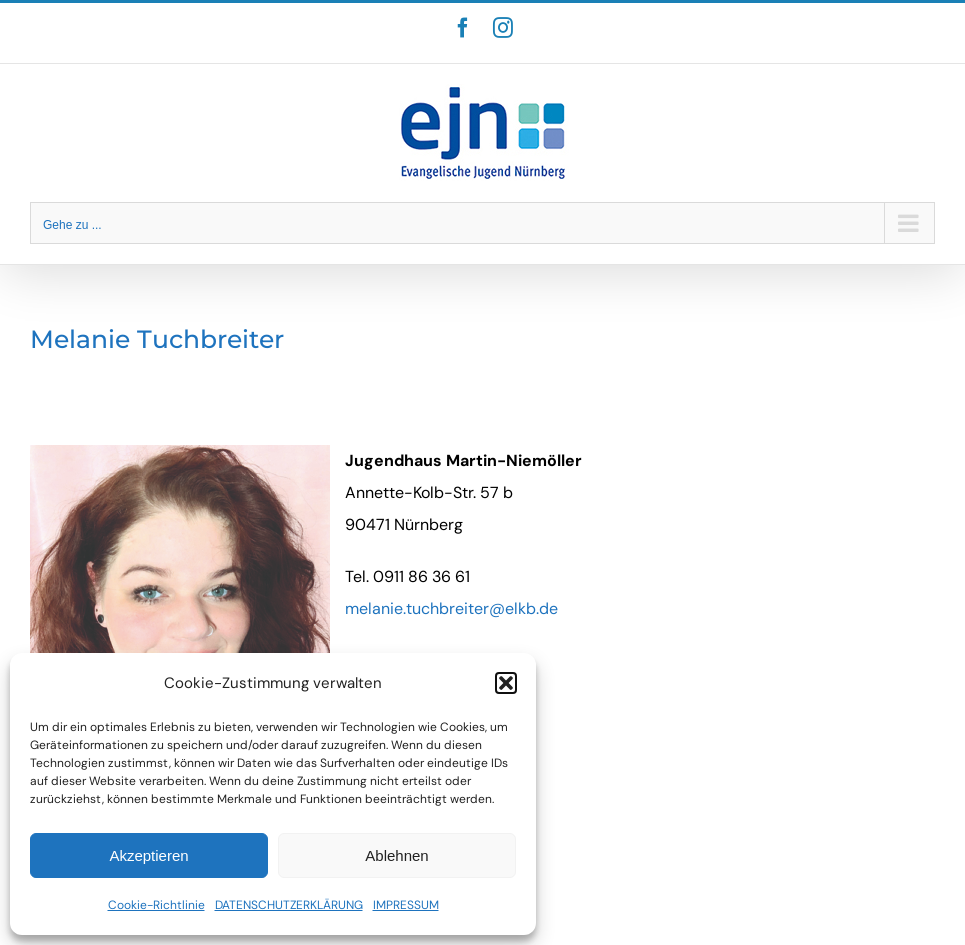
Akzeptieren (148, 855)
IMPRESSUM (406, 905)
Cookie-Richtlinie (156, 905)
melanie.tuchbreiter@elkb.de (451, 608)
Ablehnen (396, 855)
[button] (506, 683)
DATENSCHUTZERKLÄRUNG (289, 905)
